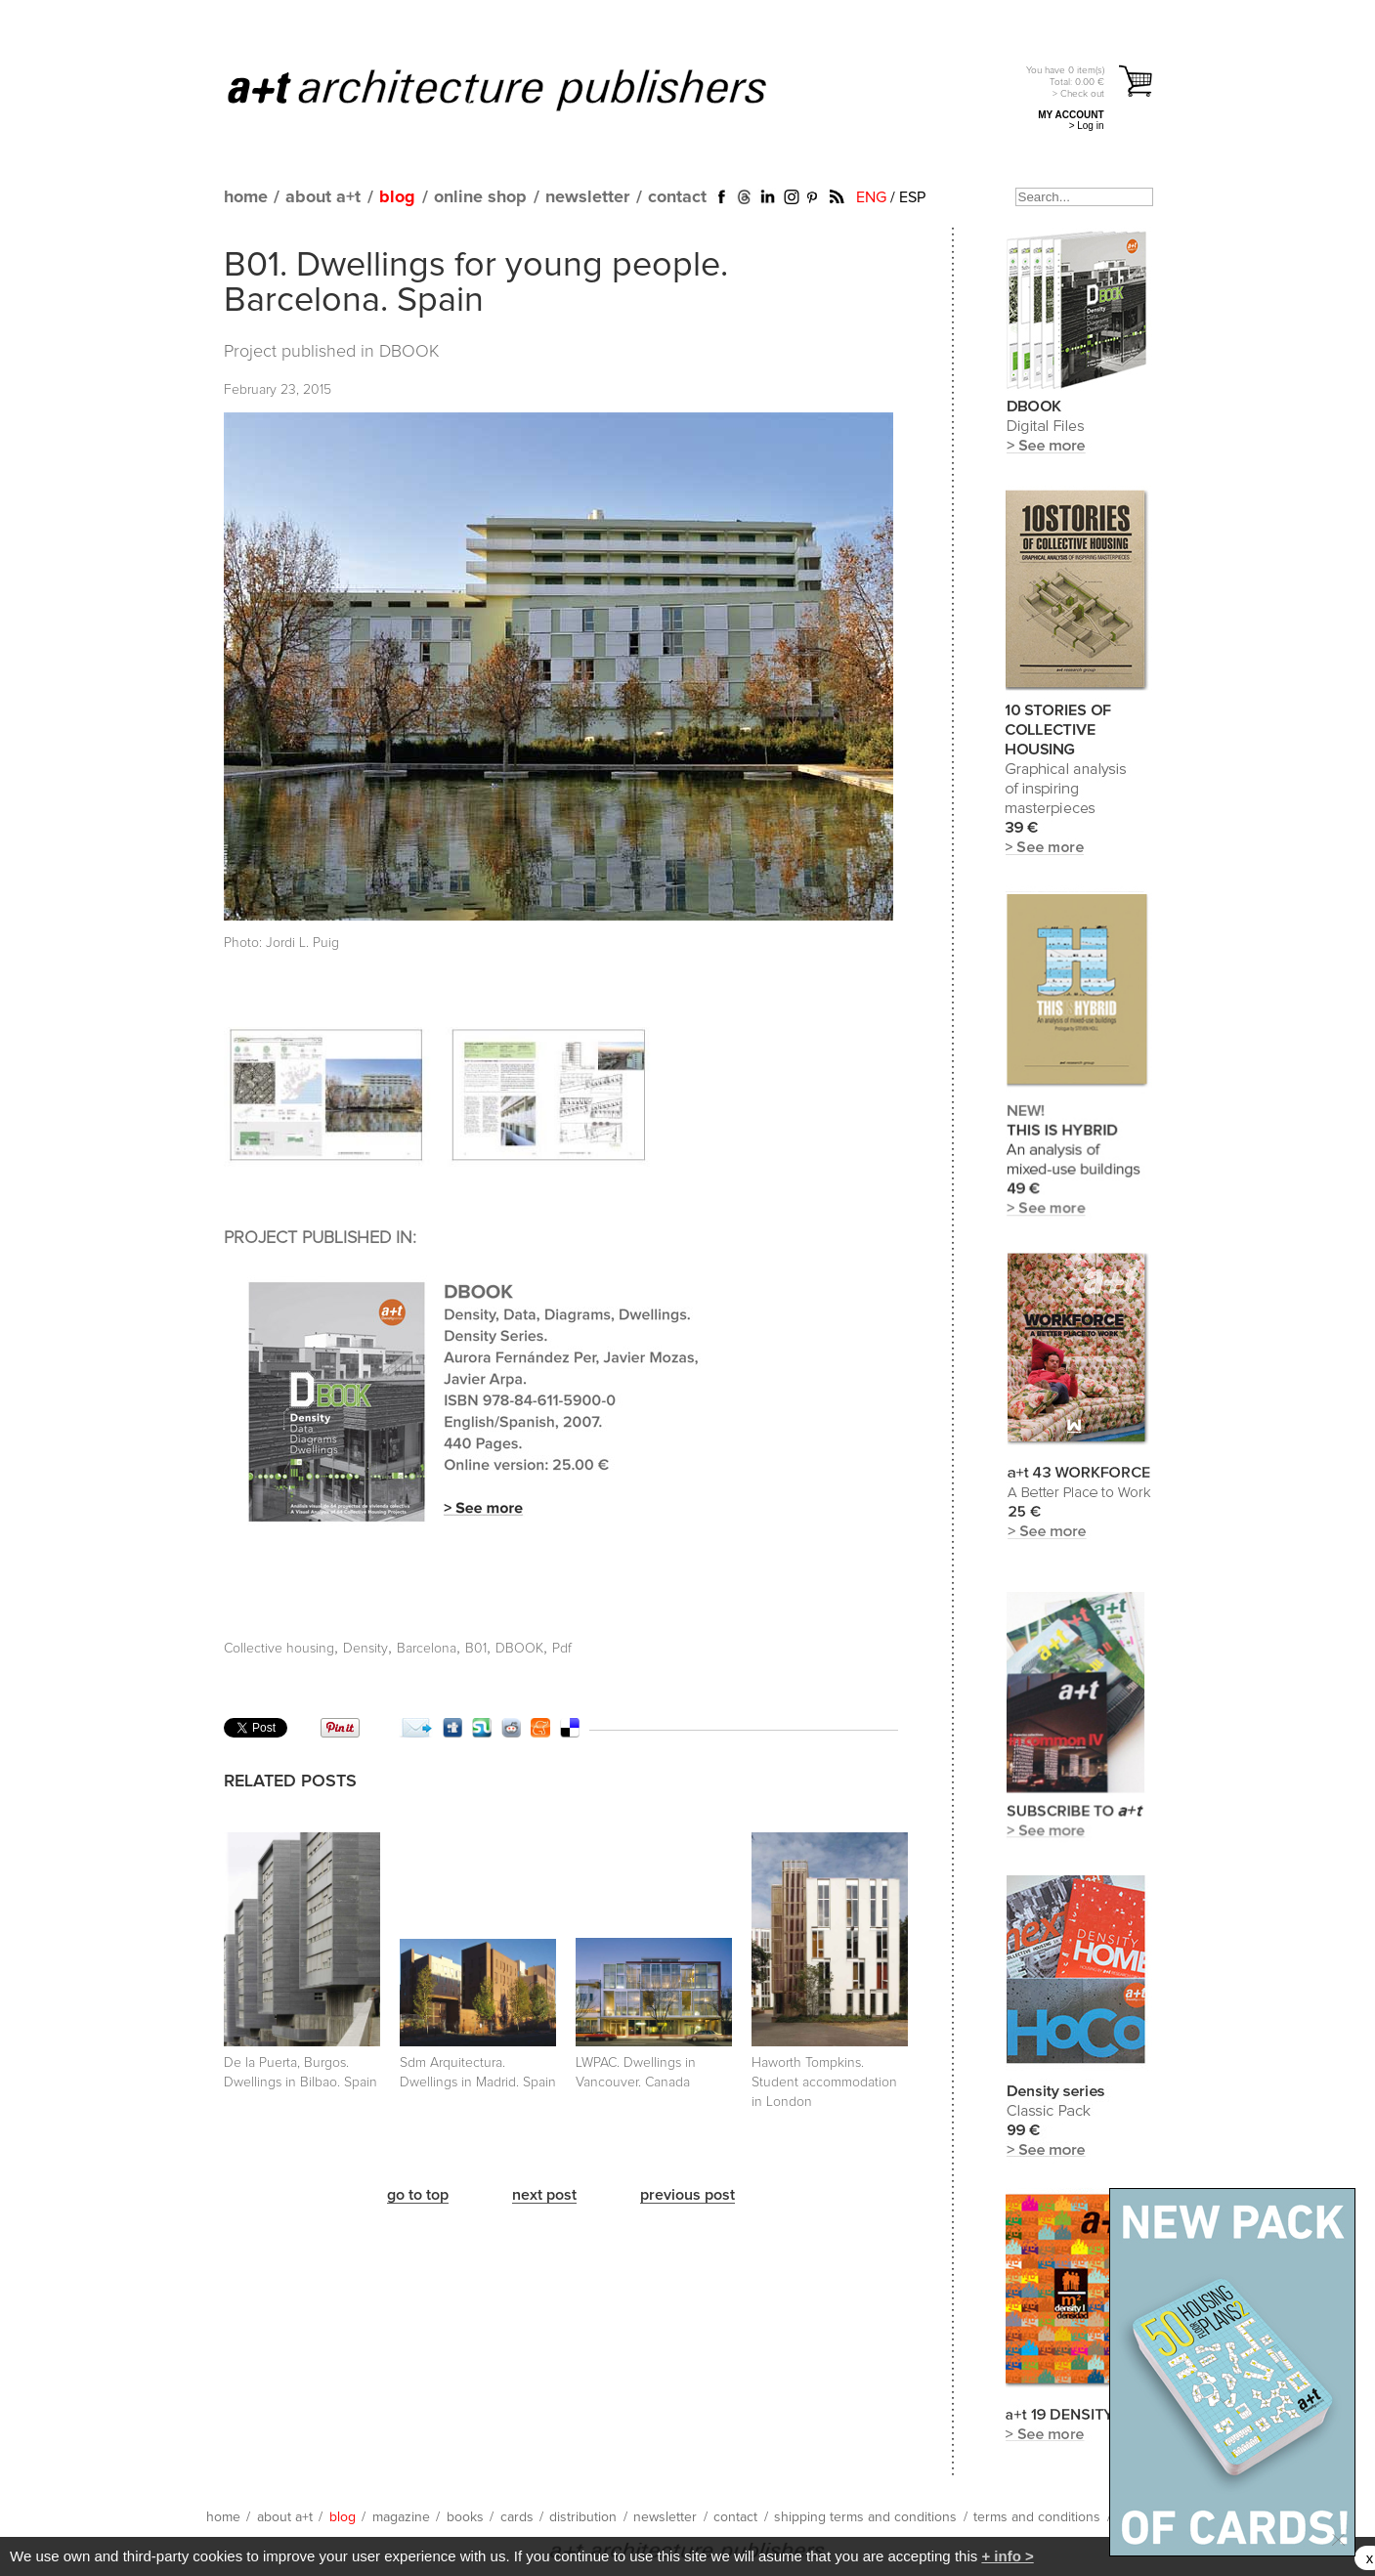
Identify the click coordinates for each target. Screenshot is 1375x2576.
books (465, 2517)
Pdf (562, 1648)
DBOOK (409, 352)
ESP (912, 197)
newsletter (587, 197)
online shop (480, 197)
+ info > (1007, 2556)
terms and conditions (1036, 2517)
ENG (871, 197)
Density (365, 1648)
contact (677, 197)
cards (517, 2517)
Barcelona (426, 1648)
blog (397, 197)
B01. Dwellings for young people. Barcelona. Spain (476, 283)
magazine (401, 2517)
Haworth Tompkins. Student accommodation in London (824, 2082)
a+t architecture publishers (521, 89)
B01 (476, 1648)
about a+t (323, 197)
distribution (583, 2517)
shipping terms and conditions (865, 2517)
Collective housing (279, 1648)
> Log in (1086, 125)
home (246, 197)
